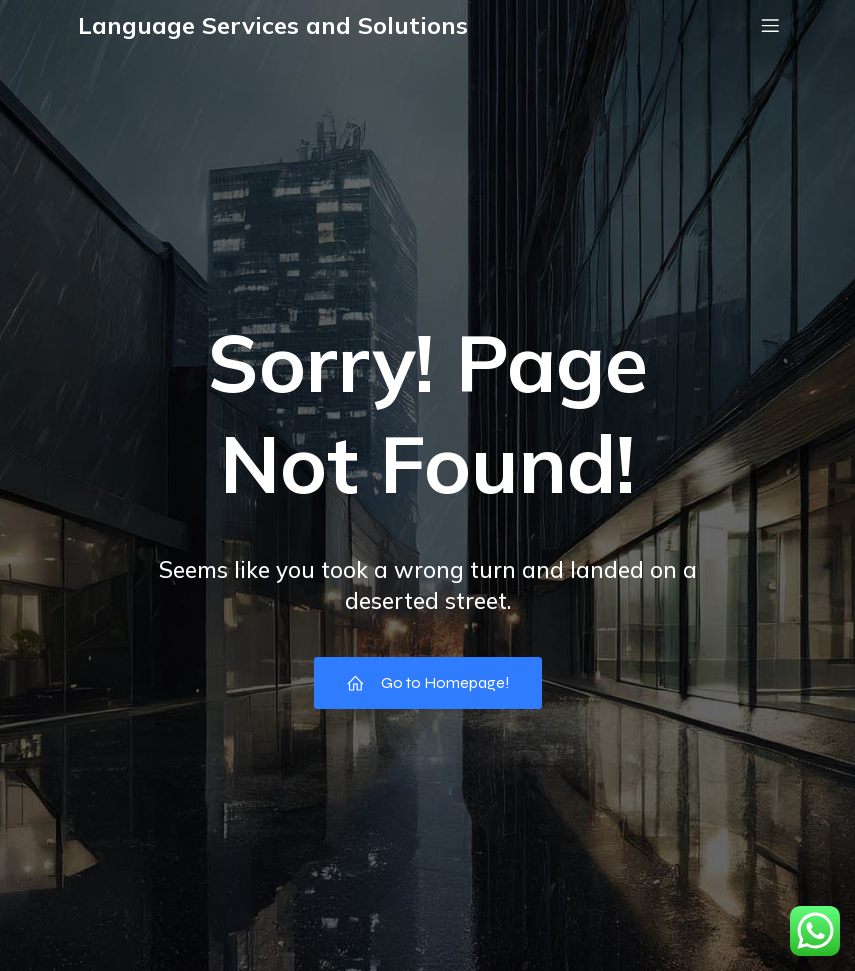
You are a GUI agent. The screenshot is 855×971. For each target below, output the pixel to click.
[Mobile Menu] (771, 25)
